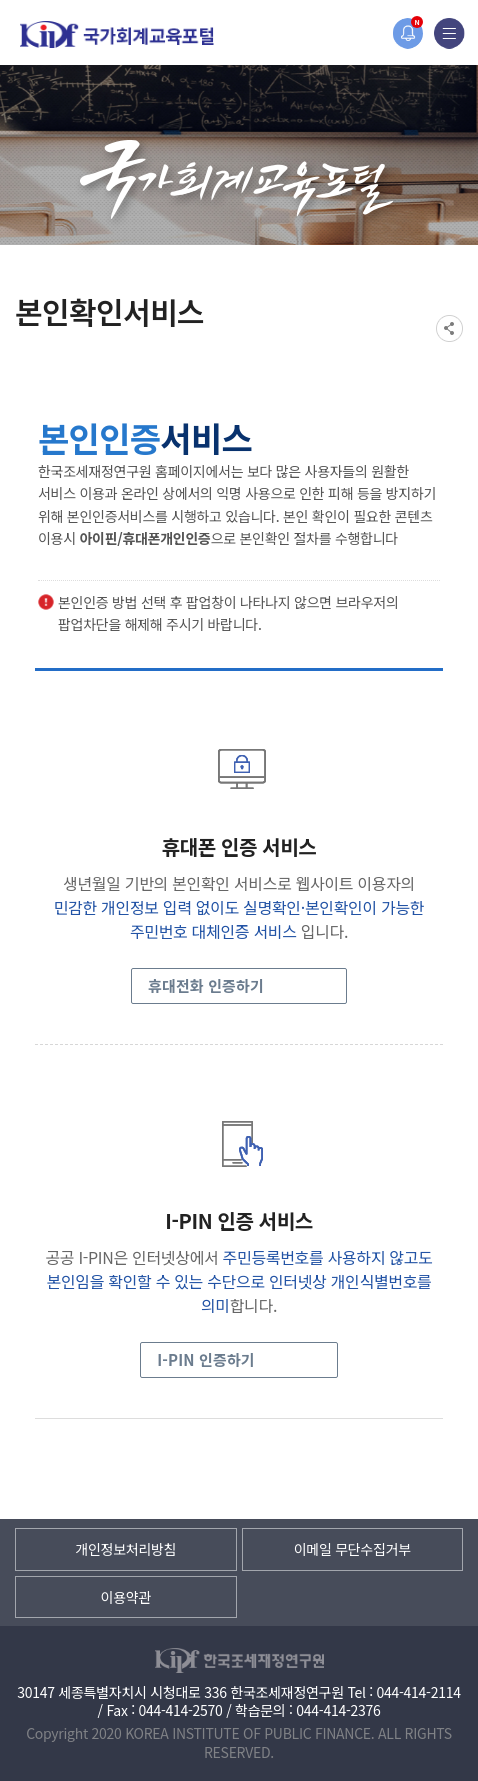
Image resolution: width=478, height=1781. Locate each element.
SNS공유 (449, 328)
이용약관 (126, 1597)
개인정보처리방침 (125, 1549)
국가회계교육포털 (117, 34)
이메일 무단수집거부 (352, 1549)
